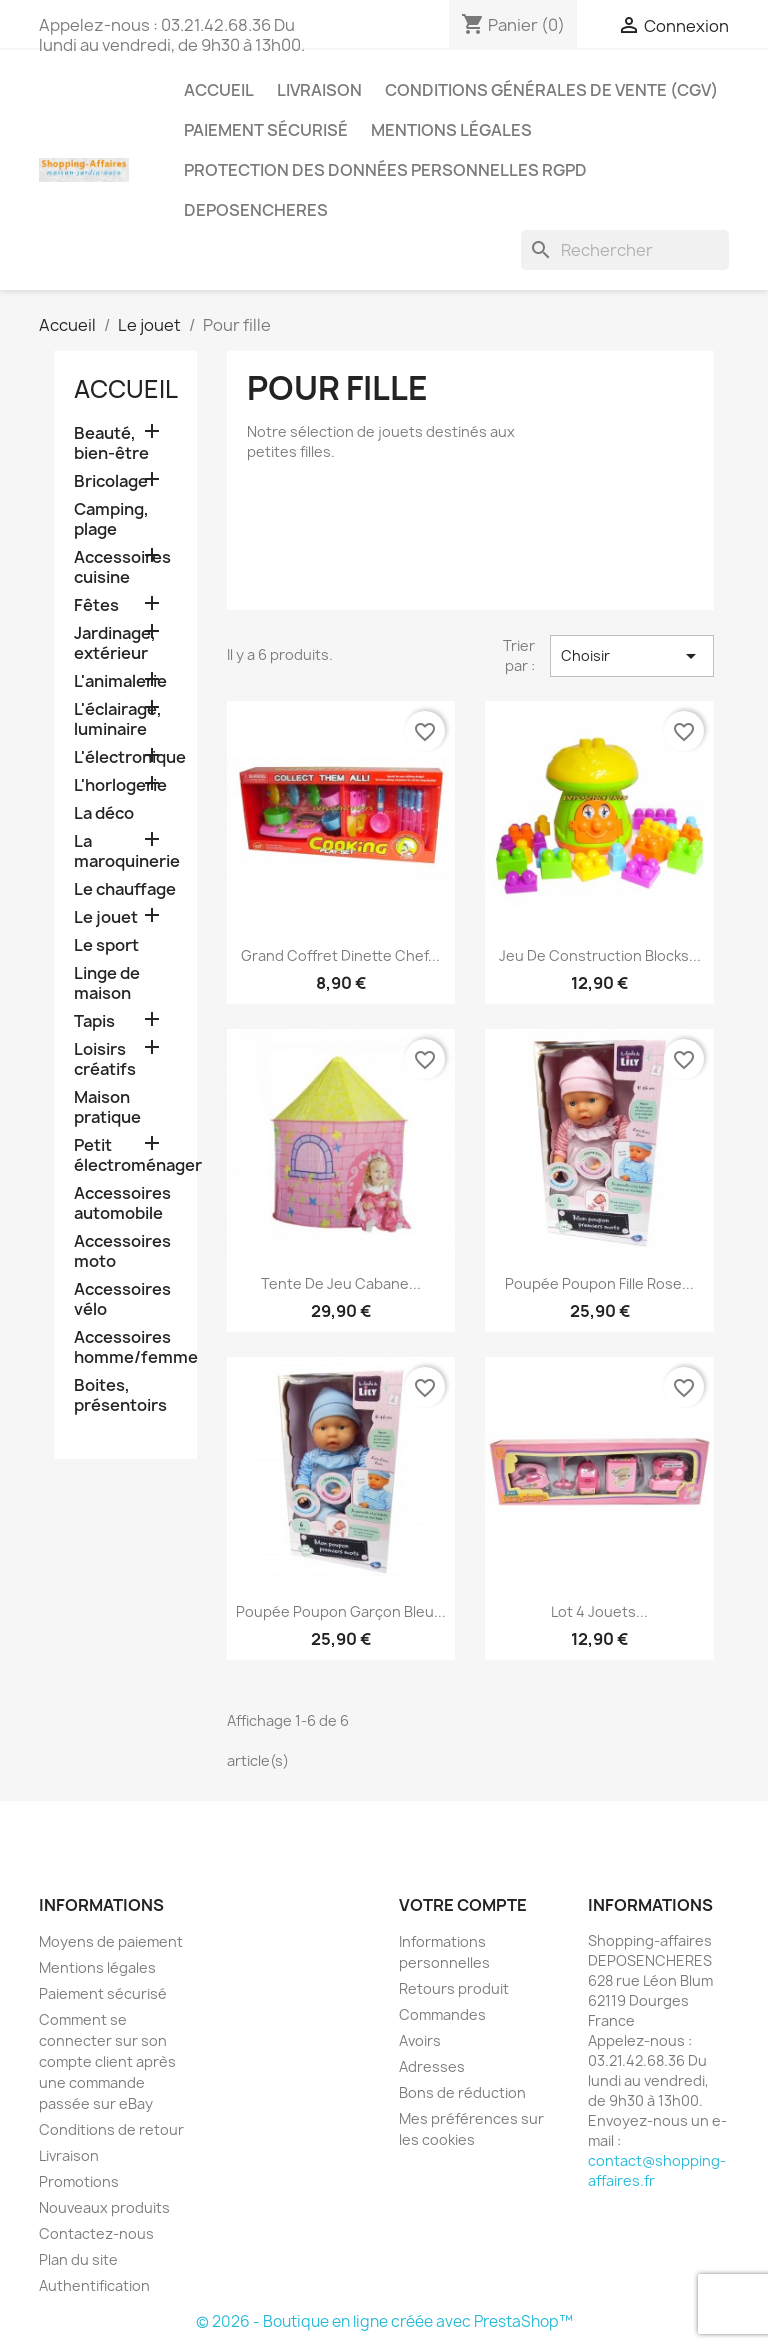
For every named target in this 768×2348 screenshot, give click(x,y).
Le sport (106, 945)
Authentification (94, 2285)
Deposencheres (256, 210)
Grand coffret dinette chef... (340, 955)
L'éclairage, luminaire (118, 719)
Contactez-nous (96, 2233)
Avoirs (420, 2040)
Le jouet (106, 917)
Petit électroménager (125, 1155)
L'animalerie (120, 681)
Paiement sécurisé (266, 130)
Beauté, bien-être (111, 443)
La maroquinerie (125, 851)
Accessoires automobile (122, 1203)
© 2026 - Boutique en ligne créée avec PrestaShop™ (384, 2321)
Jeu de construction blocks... (600, 955)
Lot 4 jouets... (599, 1611)
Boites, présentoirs (120, 1395)
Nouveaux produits (104, 2207)
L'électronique (125, 757)
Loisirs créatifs (105, 1059)
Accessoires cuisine (122, 567)
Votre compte (463, 1905)
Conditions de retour (111, 2129)
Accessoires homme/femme (125, 1347)
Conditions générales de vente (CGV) (551, 90)
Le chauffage (125, 889)
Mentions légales (451, 130)
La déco (104, 813)
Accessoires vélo (122, 1299)
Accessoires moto (122, 1251)
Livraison (319, 90)
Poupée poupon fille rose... (599, 1283)
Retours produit (454, 1988)
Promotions (79, 2181)
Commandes (442, 2014)
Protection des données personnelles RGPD (385, 170)
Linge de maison (107, 983)
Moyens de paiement (111, 1941)
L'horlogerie (120, 785)
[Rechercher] (625, 250)
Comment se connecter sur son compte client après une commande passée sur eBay (107, 2061)
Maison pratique (107, 1107)
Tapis (94, 1021)
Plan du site (78, 2259)
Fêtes (96, 605)
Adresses (432, 2066)
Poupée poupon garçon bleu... (341, 1611)
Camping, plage (111, 519)
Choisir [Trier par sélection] (632, 656)
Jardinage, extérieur (115, 643)
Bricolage (111, 481)
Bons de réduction (462, 2092)
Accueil (219, 90)
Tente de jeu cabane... (341, 1283)
